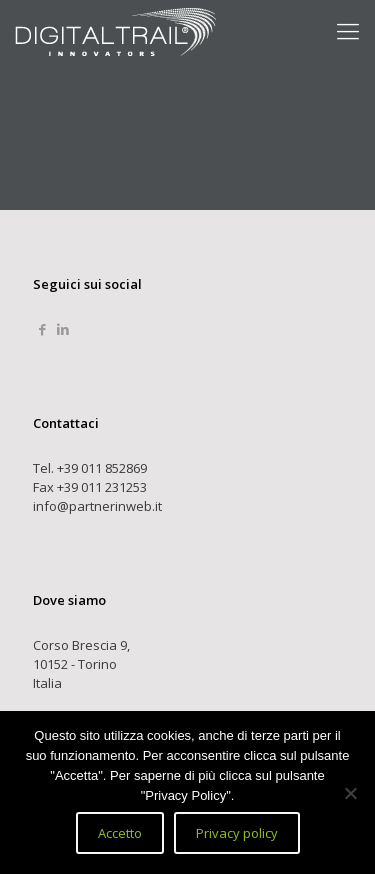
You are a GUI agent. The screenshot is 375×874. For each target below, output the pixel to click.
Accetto (120, 833)
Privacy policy (237, 833)
